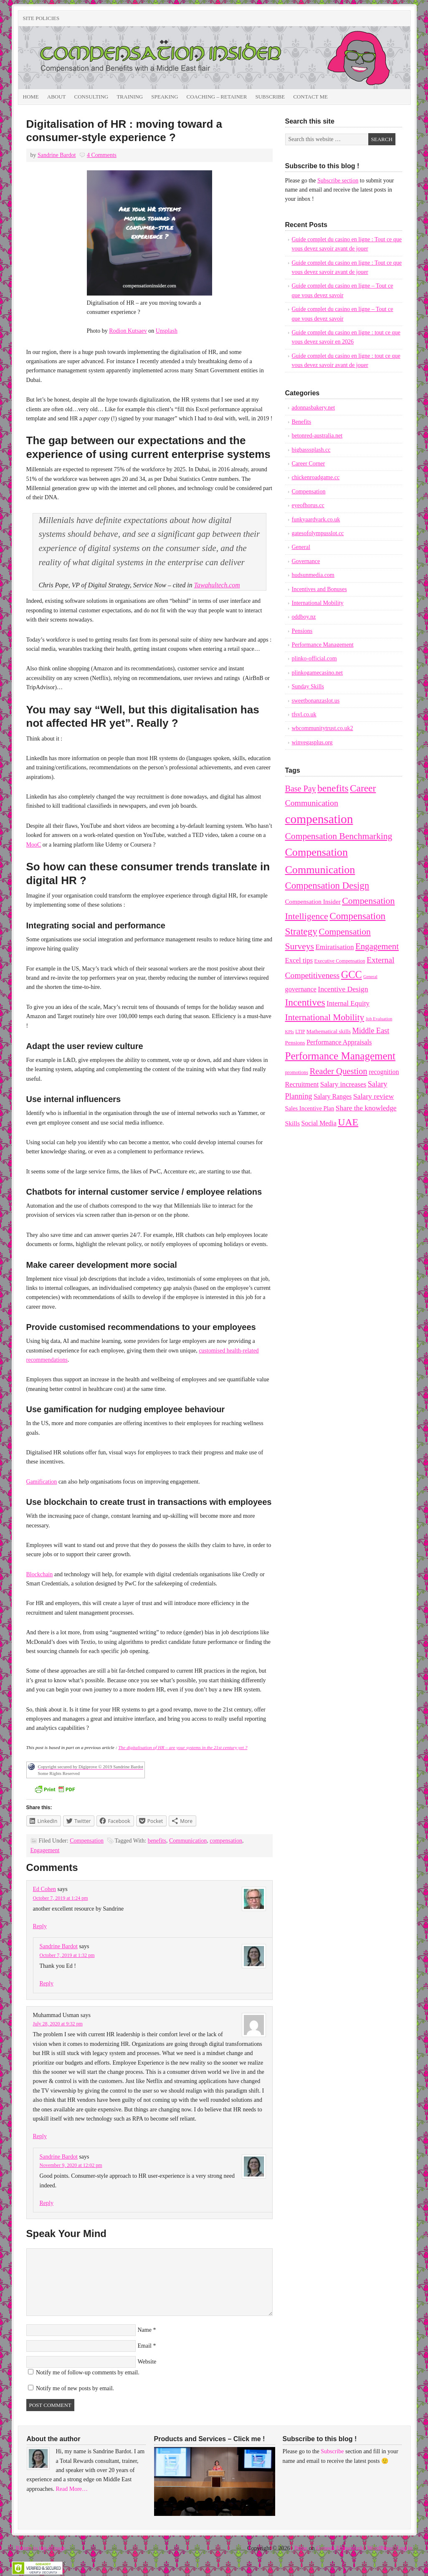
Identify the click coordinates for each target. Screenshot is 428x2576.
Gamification (41, 1482)
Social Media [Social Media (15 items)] (319, 1123)
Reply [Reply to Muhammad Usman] (40, 2136)
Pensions (302, 631)
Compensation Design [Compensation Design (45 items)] (327, 885)
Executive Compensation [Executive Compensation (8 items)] (339, 961)
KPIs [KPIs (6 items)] (289, 1031)
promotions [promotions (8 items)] (296, 1072)
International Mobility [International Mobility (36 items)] (325, 1017)
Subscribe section (337, 180)
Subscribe (270, 97)
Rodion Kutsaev (128, 331)
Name (145, 2330)
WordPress (380, 2548)
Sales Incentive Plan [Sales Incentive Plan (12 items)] (309, 1108)
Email (145, 2346)
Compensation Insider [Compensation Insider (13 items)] (313, 901)
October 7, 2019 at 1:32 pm (67, 1955)
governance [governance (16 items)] (301, 989)
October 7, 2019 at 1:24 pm (60, 1898)
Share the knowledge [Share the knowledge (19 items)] (366, 1108)
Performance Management (323, 645)
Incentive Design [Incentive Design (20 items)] (343, 989)
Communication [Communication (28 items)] (311, 802)
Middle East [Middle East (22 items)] (370, 1030)
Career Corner (308, 463)
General (301, 547)
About (56, 97)
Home (31, 97)
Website (147, 2362)
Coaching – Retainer (217, 97)
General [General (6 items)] (370, 976)
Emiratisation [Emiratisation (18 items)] (334, 947)
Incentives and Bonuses (319, 589)
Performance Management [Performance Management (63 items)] (340, 1056)
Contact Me (310, 97)
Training (129, 97)
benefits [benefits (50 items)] (332, 788)
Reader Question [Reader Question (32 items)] (338, 1071)
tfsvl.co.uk (304, 714)
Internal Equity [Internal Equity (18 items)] (348, 1003)
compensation (226, 1841)
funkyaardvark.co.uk (316, 519)
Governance (306, 561)
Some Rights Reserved (59, 1773)
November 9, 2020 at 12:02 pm (71, 2165)
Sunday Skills (308, 686)
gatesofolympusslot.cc (318, 533)
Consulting (91, 97)
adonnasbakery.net (313, 407)
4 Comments (101, 155)
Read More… (72, 2489)
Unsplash (166, 331)
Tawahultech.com (217, 585)
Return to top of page (41, 2548)
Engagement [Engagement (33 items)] (377, 946)
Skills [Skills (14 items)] (292, 1123)
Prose (300, 2548)
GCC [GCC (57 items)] (351, 974)
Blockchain (39, 1574)
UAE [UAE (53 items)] (348, 1122)
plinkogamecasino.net (317, 673)
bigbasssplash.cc (311, 450)
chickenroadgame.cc (316, 477)
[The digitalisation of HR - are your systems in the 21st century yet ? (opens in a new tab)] (182, 1747)
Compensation (87, 1841)
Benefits (302, 422)
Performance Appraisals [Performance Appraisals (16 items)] (339, 1042)
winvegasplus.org (312, 742)
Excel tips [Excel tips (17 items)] (299, 960)
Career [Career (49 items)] (363, 788)
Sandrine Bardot (57, 155)
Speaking (164, 97)
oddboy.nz (304, 617)
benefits (157, 1841)
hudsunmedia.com (313, 575)
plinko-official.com (314, 658)
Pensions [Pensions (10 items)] (295, 1042)
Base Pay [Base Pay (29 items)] (300, 788)
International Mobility (318, 603)
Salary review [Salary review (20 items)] (373, 1096)
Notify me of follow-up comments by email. (87, 2372)
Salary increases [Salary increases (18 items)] (343, 1084)
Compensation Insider (112, 57)
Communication (188, 1841)
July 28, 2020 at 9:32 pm (58, 2024)
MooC (33, 845)
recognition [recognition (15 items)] (384, 1071)
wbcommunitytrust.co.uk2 (322, 728)
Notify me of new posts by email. (75, 2388)
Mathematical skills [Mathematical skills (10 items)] (328, 1031)
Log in (405, 2548)
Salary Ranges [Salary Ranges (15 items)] (333, 1096)
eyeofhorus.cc (308, 505)
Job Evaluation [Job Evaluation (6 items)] (379, 1018)
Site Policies (41, 18)
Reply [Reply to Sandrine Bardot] (46, 1983)
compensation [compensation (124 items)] (319, 819)
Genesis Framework (339, 2548)
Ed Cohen (44, 1889)
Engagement (45, 1850)
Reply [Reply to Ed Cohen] (40, 1926)
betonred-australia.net (317, 435)
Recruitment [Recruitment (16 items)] (302, 1084)
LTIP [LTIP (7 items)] (300, 1031)
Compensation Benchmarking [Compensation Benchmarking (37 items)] (339, 836)
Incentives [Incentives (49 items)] (305, 1002)
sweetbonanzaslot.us (316, 701)
